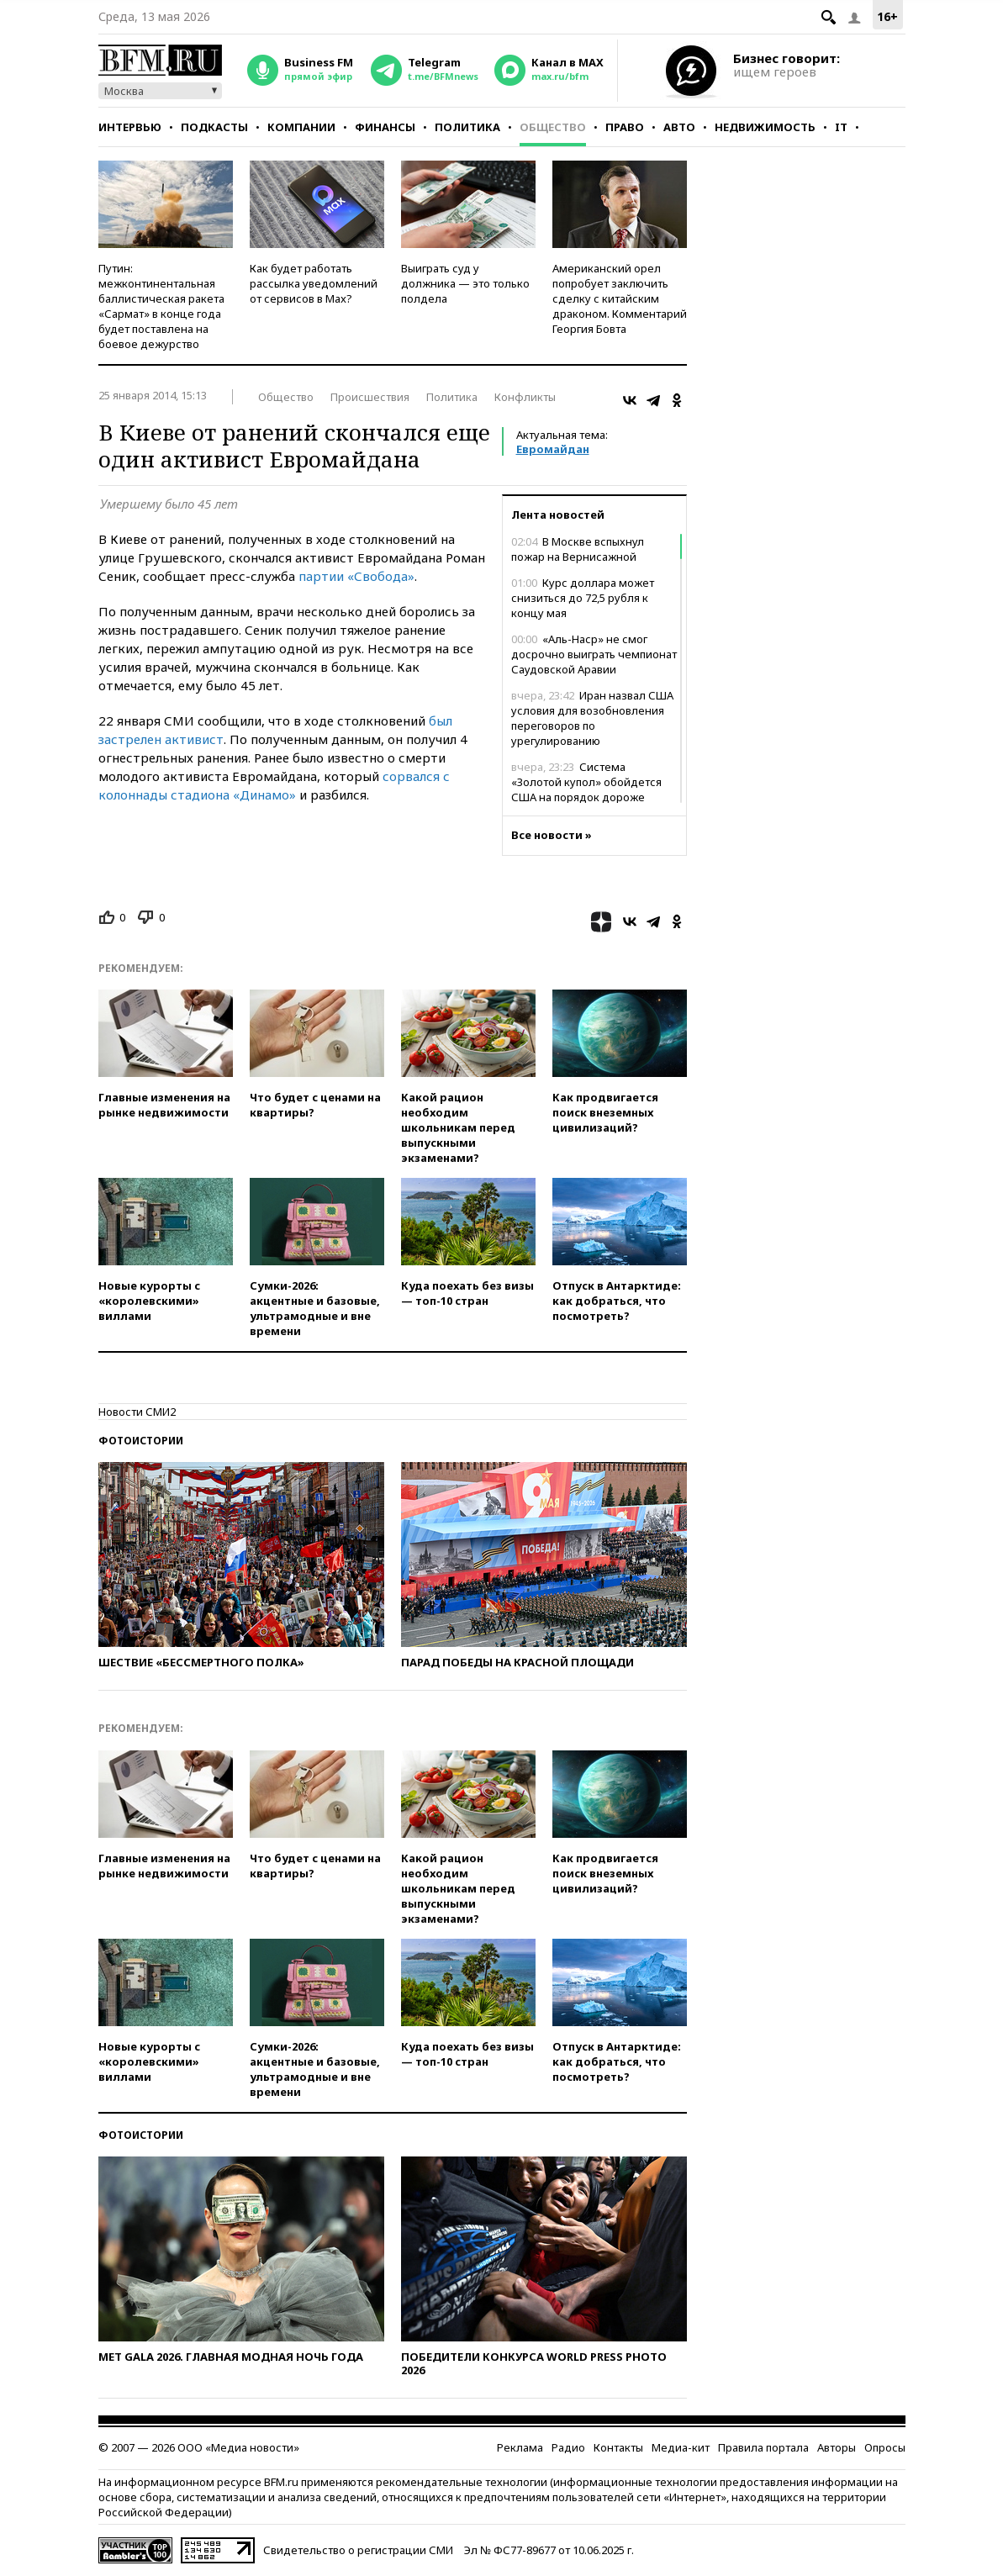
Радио (568, 2447)
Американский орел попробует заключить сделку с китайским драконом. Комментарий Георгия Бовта (619, 298)
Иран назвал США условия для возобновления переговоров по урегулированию (592, 718)
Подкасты (214, 127)
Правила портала (763, 2447)
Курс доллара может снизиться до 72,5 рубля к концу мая (582, 597)
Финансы (385, 127)
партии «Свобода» (356, 575)
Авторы (836, 2447)
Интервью (129, 127)
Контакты (618, 2447)
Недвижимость (765, 127)
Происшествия (369, 397)
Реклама (520, 2447)
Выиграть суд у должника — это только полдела (465, 283)
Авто (679, 127)
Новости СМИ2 (137, 1411)
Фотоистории (140, 1440)
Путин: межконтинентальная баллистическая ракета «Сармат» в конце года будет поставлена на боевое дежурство (161, 306)
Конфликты (525, 397)
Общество (553, 127)
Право (624, 127)
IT (841, 127)
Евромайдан (552, 449)
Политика (467, 127)
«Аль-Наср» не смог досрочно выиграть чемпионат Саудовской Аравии (594, 654)
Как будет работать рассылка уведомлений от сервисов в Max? (313, 283)
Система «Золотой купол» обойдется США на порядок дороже (586, 782)
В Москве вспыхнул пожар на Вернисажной (577, 549)
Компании (301, 127)
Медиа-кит (681, 2447)
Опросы (884, 2447)
